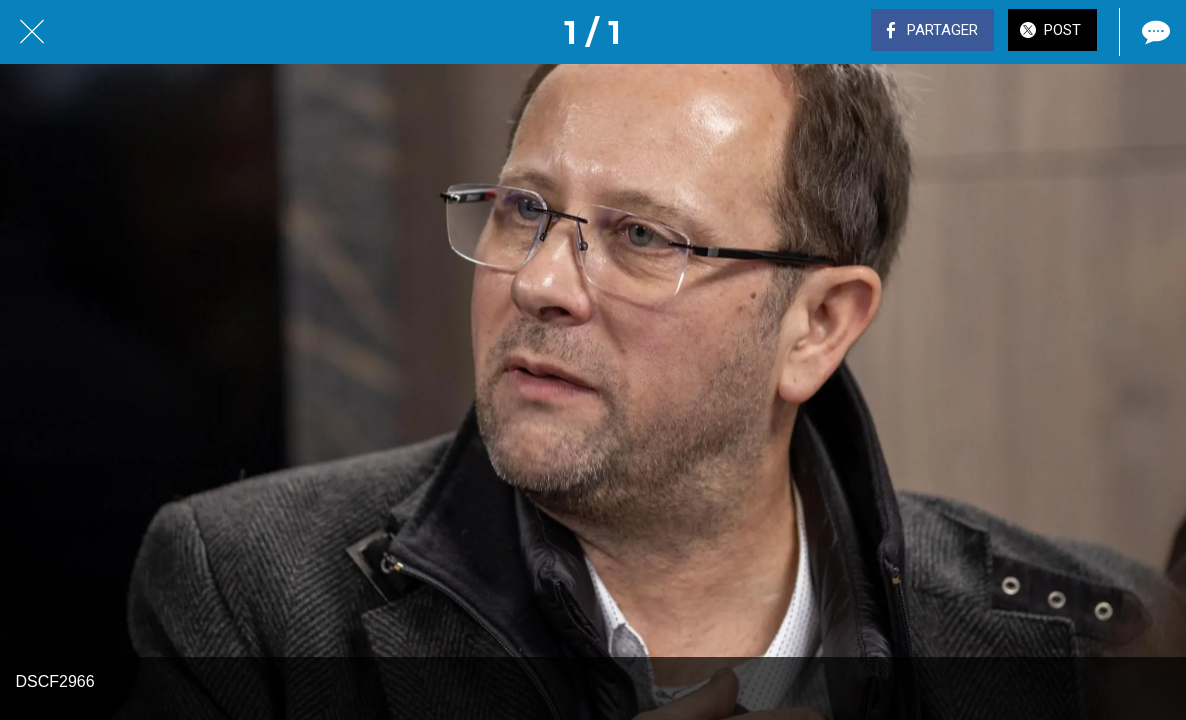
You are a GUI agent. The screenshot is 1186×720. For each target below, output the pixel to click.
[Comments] (1154, 32)
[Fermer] (32, 32)
